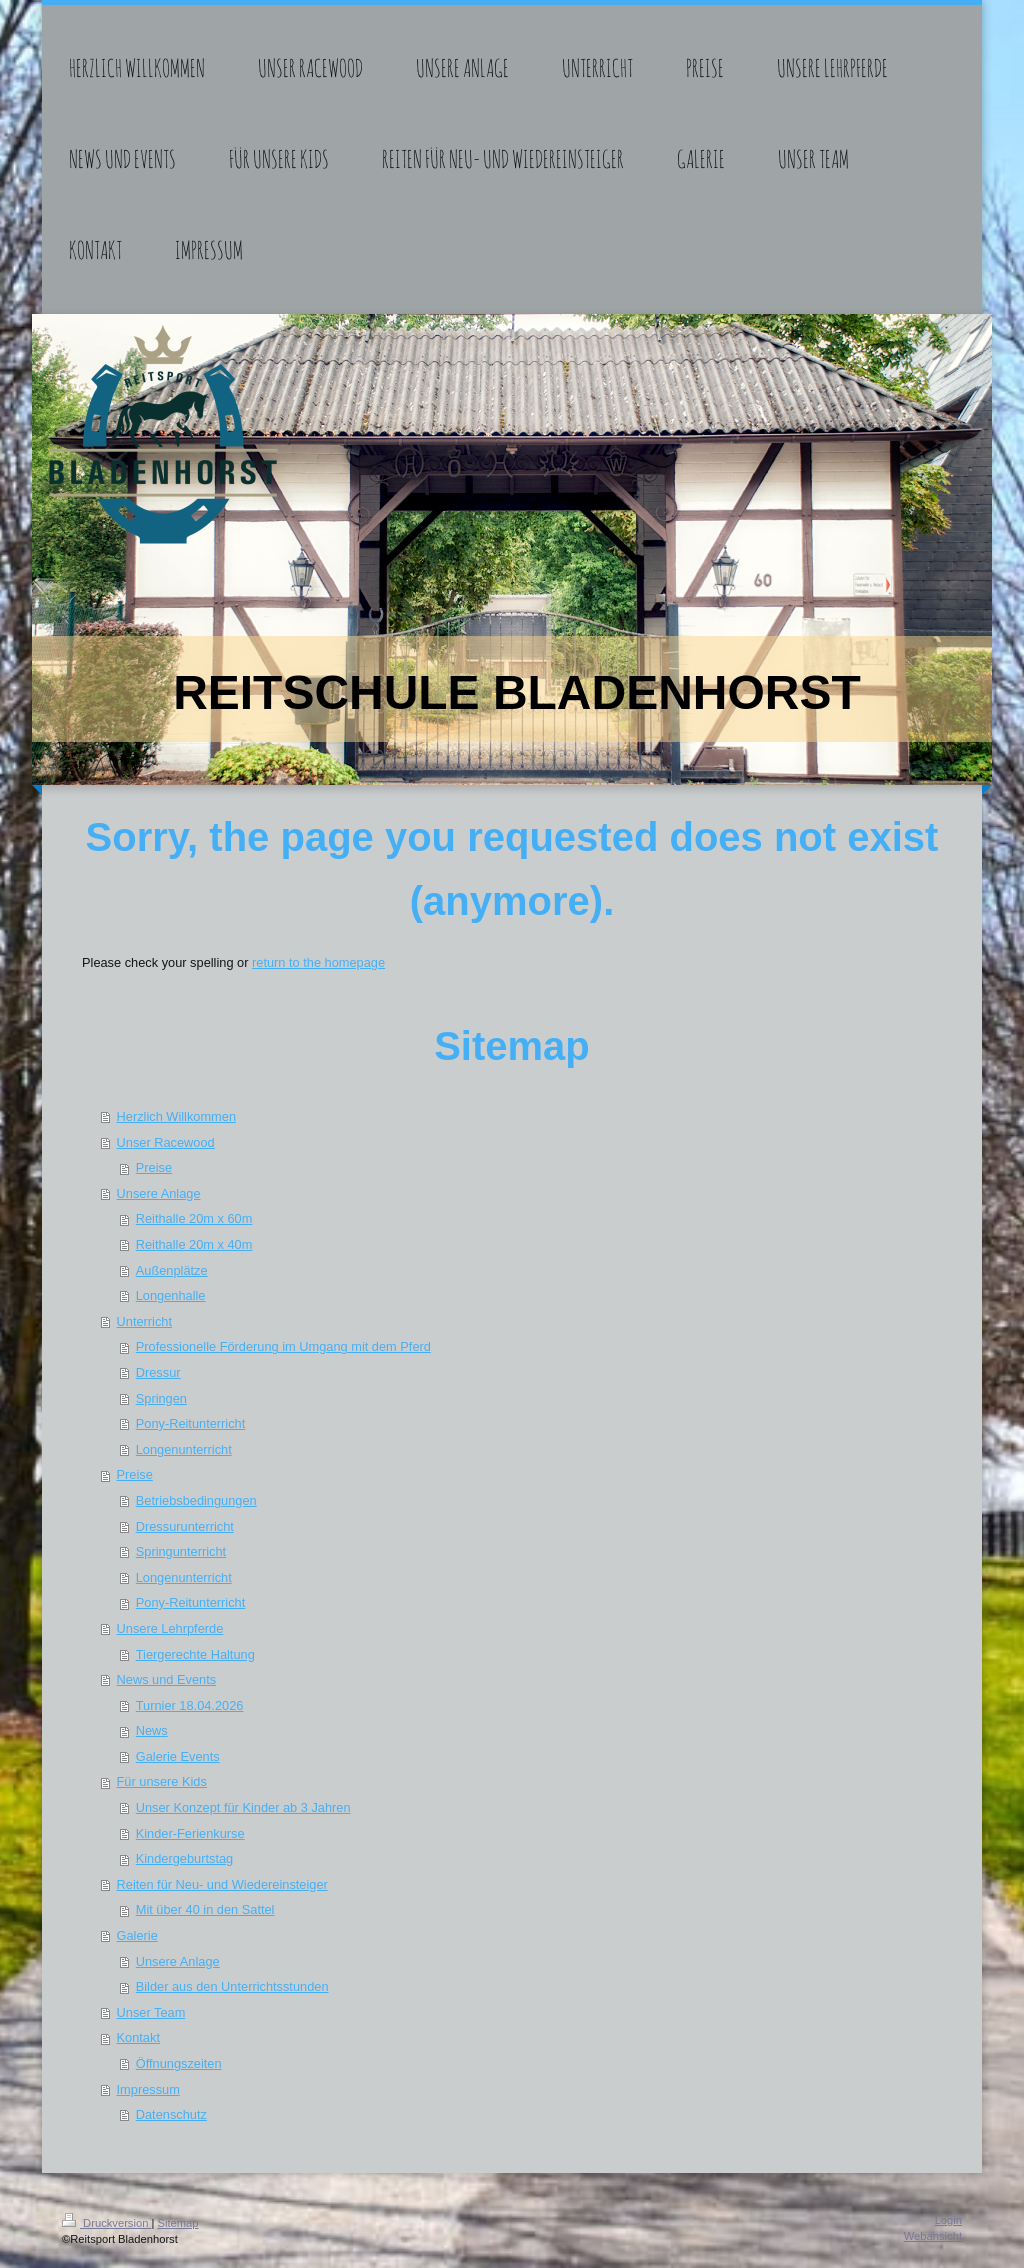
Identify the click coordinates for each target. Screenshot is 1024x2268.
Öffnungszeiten (179, 2063)
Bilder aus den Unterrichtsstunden (232, 1986)
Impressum (148, 2089)
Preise (154, 1167)
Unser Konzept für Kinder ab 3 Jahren (243, 1807)
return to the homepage (318, 962)
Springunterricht (181, 1551)
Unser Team (151, 2012)
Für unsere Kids (162, 1781)
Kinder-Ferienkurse (190, 1833)
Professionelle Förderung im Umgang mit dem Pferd (283, 1346)
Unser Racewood (166, 1142)
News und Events (167, 1679)
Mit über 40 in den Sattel (205, 1909)
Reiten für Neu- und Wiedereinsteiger (222, 1884)
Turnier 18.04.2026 (190, 1705)
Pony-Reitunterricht (191, 1423)
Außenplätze (172, 1270)
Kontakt (138, 2037)
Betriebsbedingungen (196, 1500)
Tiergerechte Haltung (195, 1654)
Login (948, 2220)
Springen (161, 1398)
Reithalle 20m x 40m (194, 1244)
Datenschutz (171, 2114)
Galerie (137, 1935)
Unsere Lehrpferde (170, 1628)
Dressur (158, 1372)
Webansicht (933, 2236)
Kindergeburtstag (184, 1858)
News (152, 1730)
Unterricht (144, 1321)
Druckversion (107, 2223)
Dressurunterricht (185, 1526)
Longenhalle (171, 1295)
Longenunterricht (184, 1449)
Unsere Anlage (159, 1193)
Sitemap (178, 2223)
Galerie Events (178, 1756)
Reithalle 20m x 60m (194, 1218)
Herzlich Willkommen (176, 1116)
